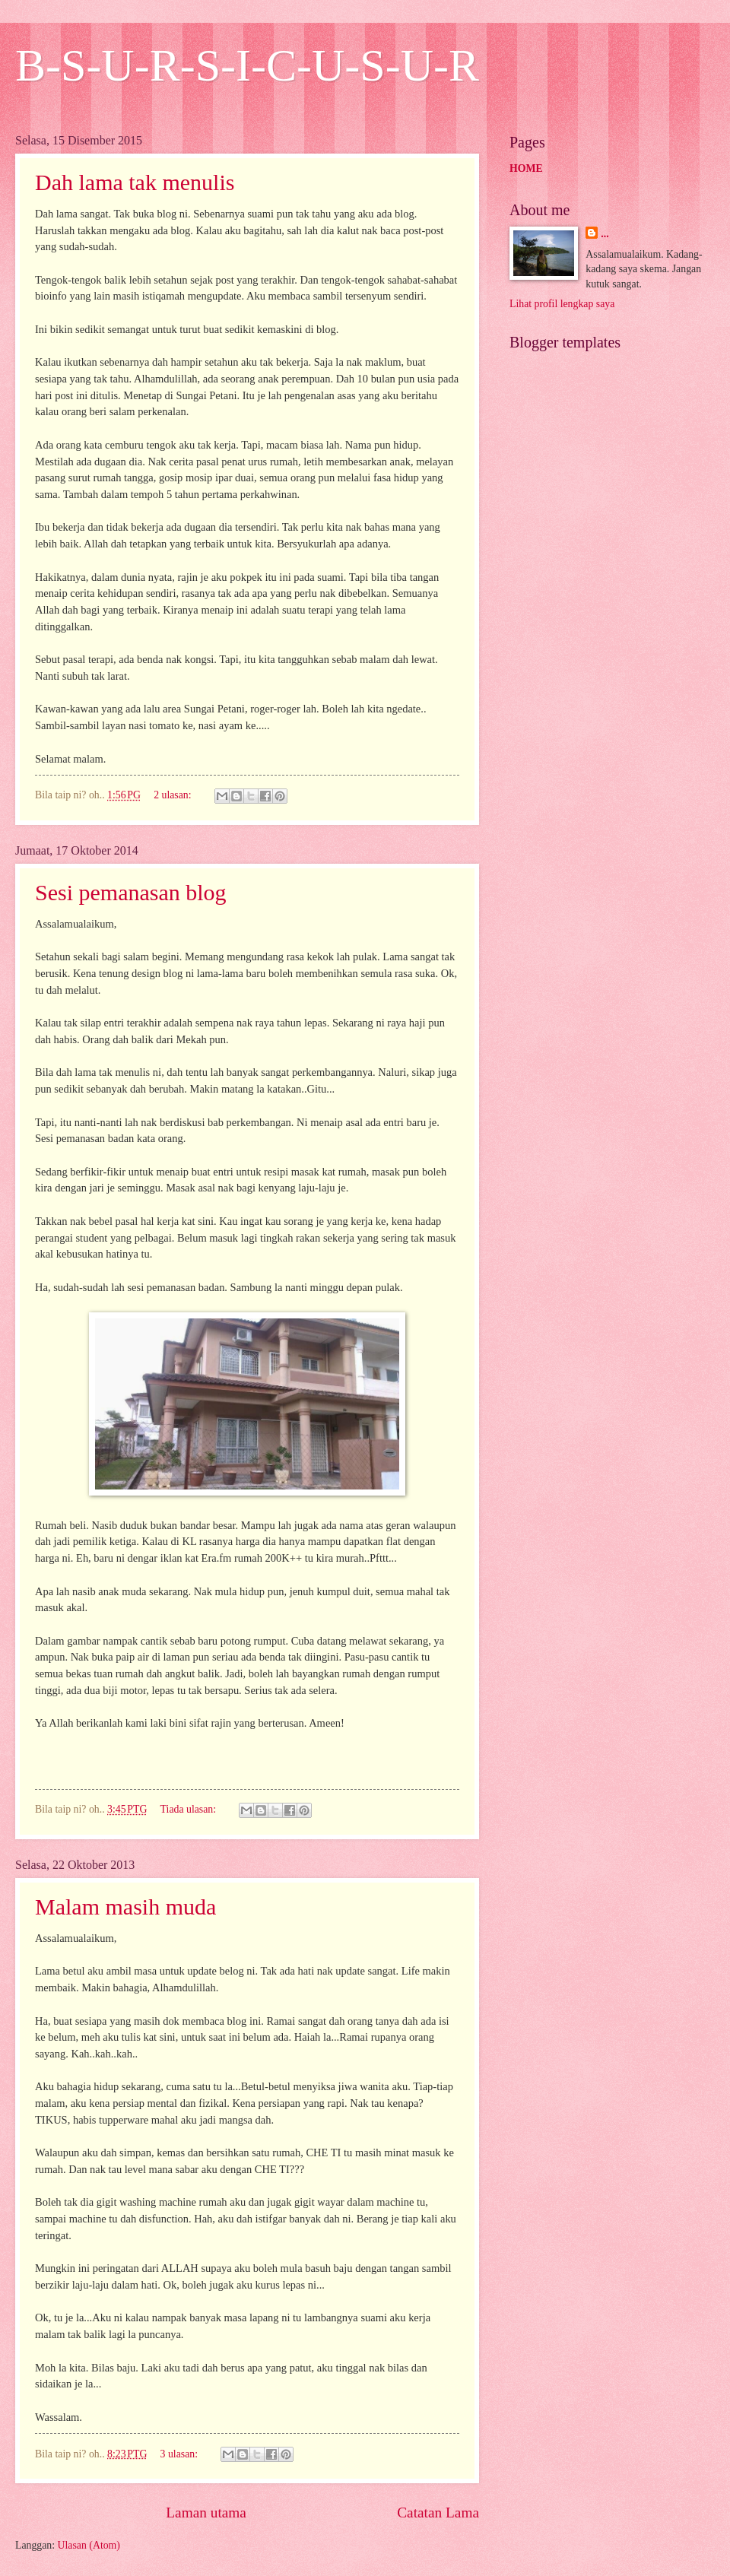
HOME (526, 168)
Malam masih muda (125, 1906)
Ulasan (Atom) (89, 2545)
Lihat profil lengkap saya (561, 303)
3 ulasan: (180, 2454)
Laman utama (206, 2512)
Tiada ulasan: (189, 1809)
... (604, 234)
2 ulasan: (174, 795)
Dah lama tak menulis (134, 182)
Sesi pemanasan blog (131, 892)
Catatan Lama (438, 2512)
